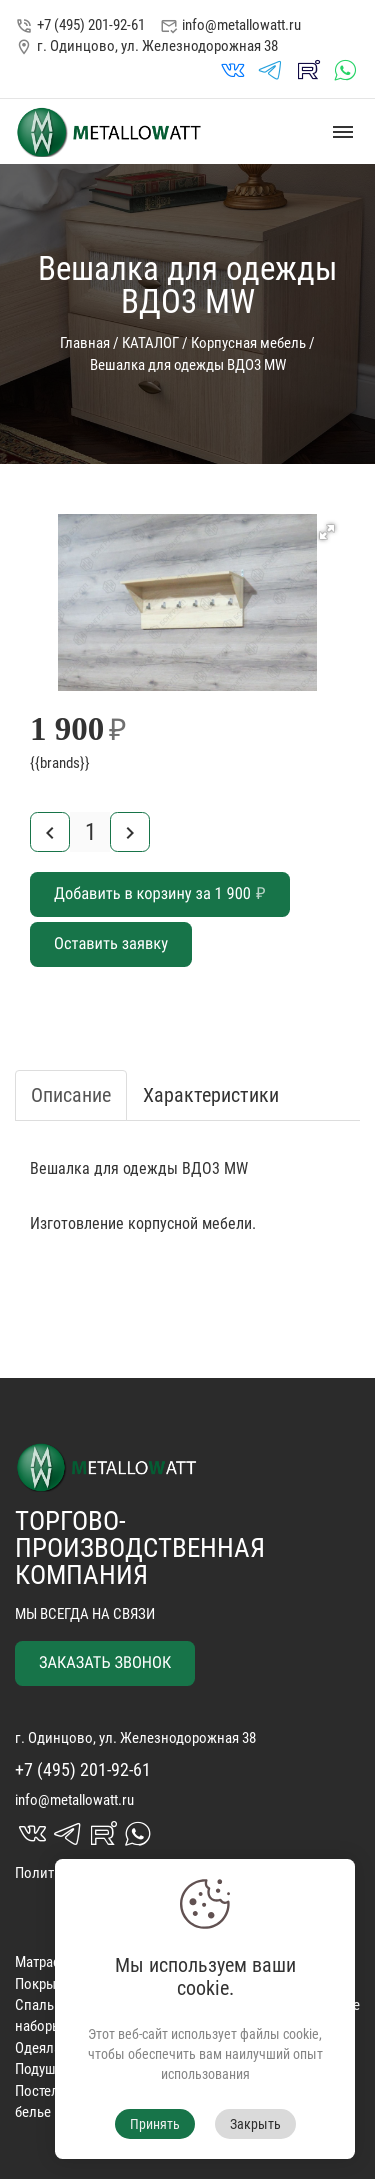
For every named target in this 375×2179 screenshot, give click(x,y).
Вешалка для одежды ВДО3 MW (188, 365)
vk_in (233, 70)
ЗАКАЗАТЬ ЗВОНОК (105, 1663)
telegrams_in (270, 70)
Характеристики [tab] (211, 1095)
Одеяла (38, 2048)
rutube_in (308, 70)
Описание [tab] (71, 1095)
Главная (85, 343)
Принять (155, 2124)
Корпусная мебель (248, 343)
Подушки (43, 2069)
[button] (327, 532)
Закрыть (255, 2124)
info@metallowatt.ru (230, 25)
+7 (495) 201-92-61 (80, 25)
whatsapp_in (345, 70)
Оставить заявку (111, 944)
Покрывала (50, 1984)
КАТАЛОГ (150, 343)
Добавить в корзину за (160, 894)
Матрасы (42, 1962)
